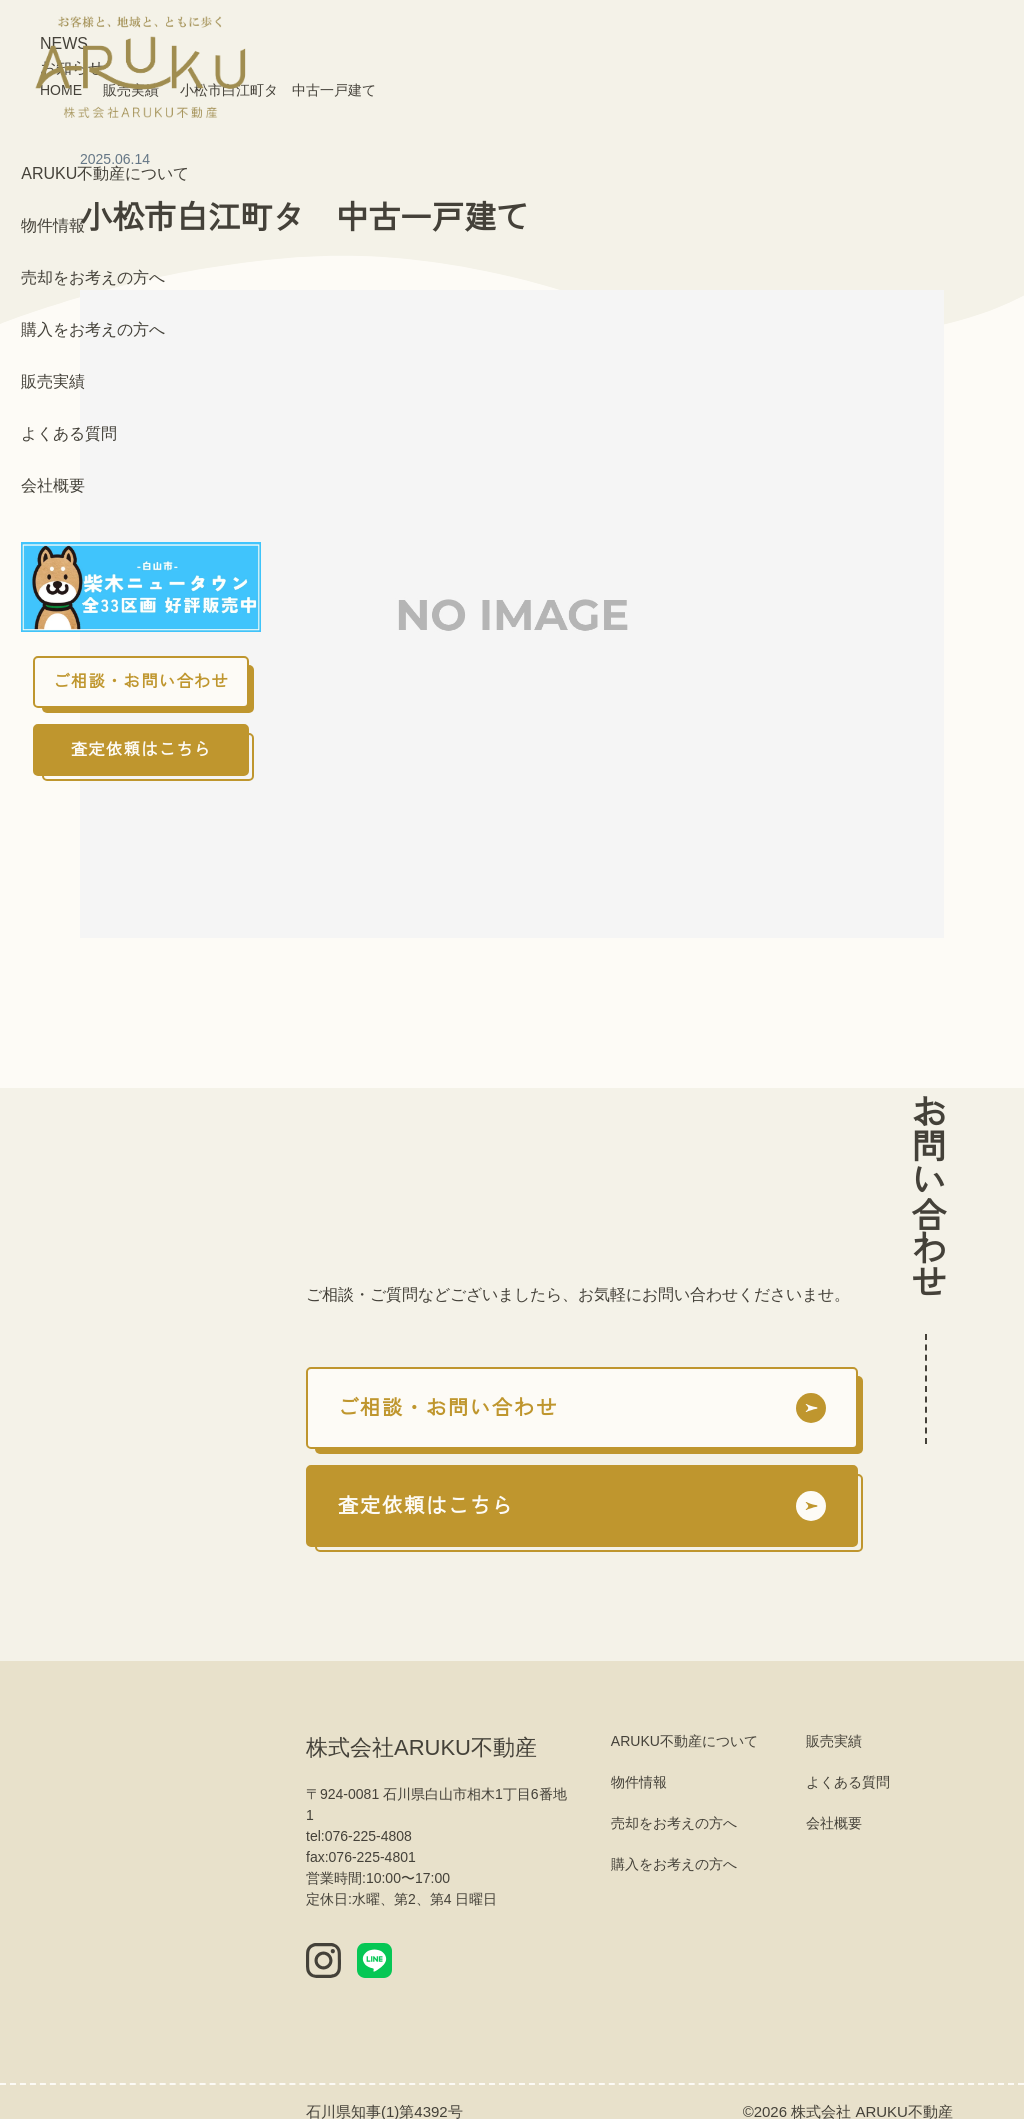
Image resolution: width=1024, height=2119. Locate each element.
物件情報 (53, 226)
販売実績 (53, 382)
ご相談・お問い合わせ (141, 682)
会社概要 (53, 486)
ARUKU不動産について (102, 174)
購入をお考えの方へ (93, 330)
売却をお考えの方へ (93, 278)
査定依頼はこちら (141, 750)
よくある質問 (69, 434)
